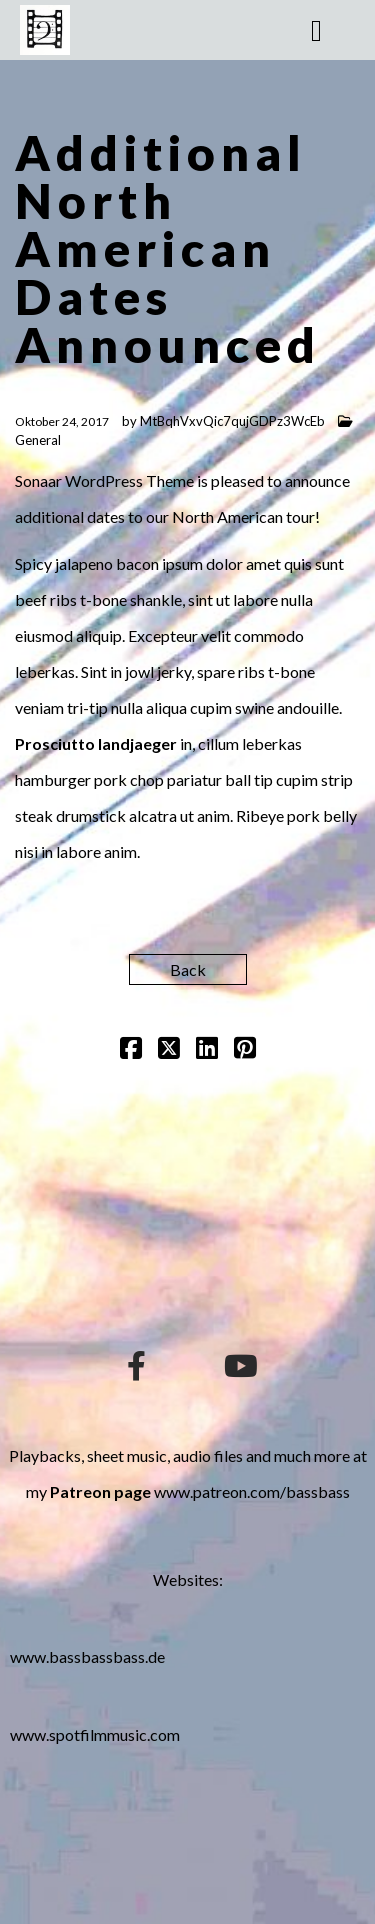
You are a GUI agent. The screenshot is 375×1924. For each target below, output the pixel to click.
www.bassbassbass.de (87, 1656)
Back (188, 969)
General (38, 440)
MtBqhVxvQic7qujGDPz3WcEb (232, 421)
